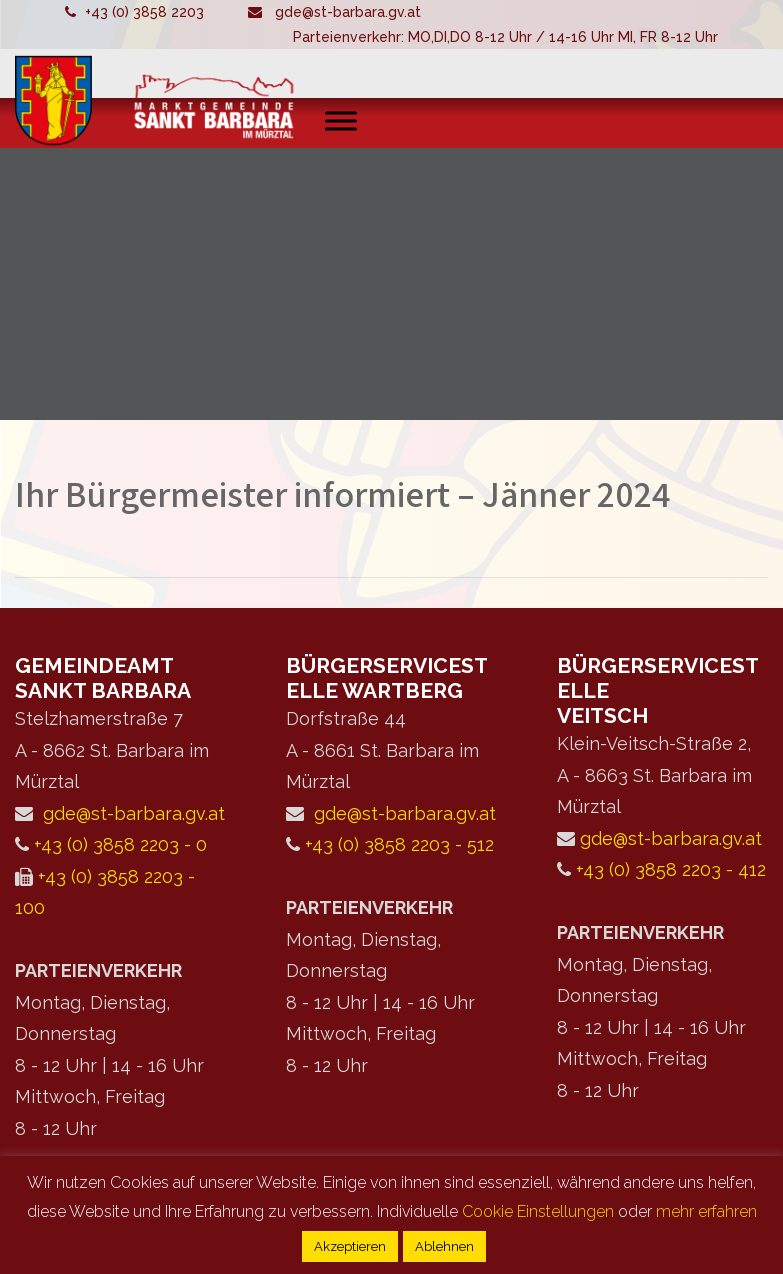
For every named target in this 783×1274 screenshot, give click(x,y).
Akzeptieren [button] (350, 1246)
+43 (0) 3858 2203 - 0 (120, 844)
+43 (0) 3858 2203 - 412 (671, 869)
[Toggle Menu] (341, 120)
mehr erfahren (706, 1211)
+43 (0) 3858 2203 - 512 (399, 844)
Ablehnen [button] (444, 1246)
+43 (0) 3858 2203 (144, 12)
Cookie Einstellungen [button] (538, 1211)
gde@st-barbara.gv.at (348, 12)
